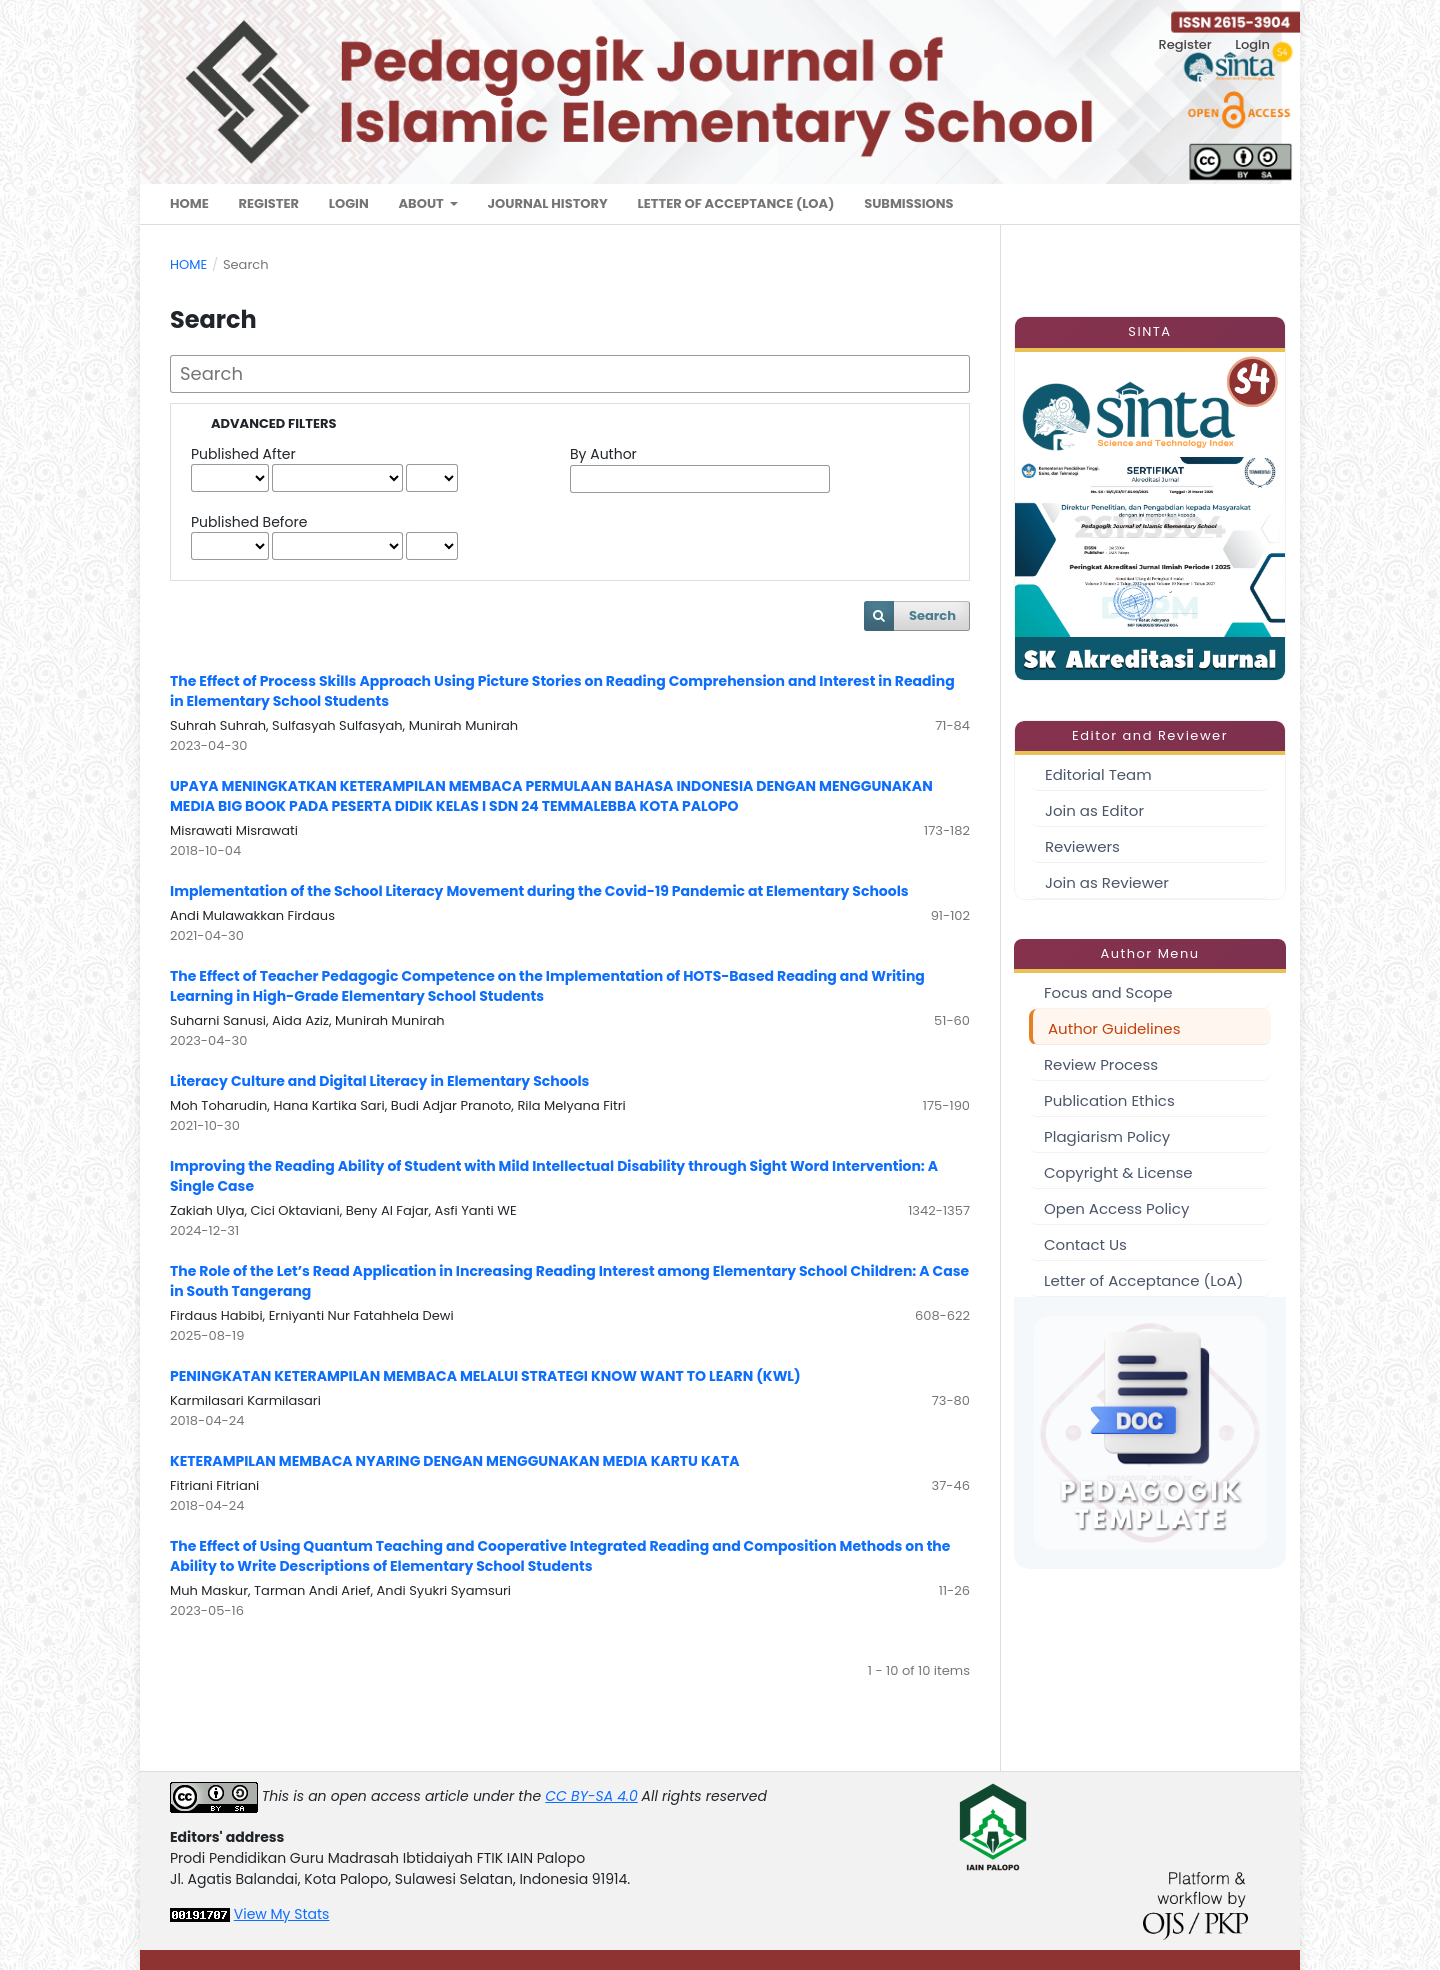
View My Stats (282, 1914)
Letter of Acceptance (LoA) (736, 203)
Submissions (908, 203)
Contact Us (1085, 1244)
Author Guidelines (1114, 1028)
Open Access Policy (1116, 1208)
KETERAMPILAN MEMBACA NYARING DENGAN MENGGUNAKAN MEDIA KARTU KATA (455, 1461)
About (422, 203)
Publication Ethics (1109, 1100)
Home (189, 203)
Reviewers (1082, 846)
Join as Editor (1094, 810)
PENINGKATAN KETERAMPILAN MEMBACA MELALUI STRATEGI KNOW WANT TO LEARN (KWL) (485, 1376)
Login (349, 203)
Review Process (1101, 1064)
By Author (603, 454)
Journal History (548, 203)
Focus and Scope (1108, 992)
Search (932, 615)
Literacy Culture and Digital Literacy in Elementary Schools (379, 1081)
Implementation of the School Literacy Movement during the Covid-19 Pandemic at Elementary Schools (539, 891)
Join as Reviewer (1107, 882)
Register (268, 203)
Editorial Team (1098, 774)
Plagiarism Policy (1107, 1136)
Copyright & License (1118, 1172)
